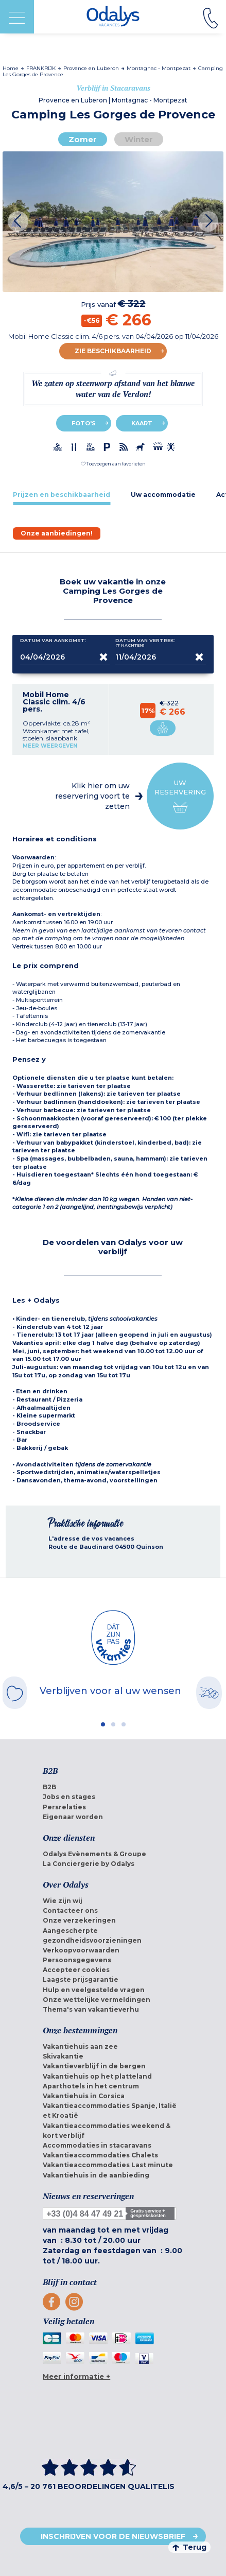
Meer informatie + (76, 2376)
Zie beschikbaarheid (113, 351)
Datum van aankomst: (53, 642)
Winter (139, 139)
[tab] (61, 494)
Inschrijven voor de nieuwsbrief (113, 2536)
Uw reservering (180, 796)
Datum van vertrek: (145, 643)
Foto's (84, 423)
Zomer (82, 139)
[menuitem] (113, 1787)
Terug (189, 2547)
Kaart (141, 423)
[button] (113, 463)
